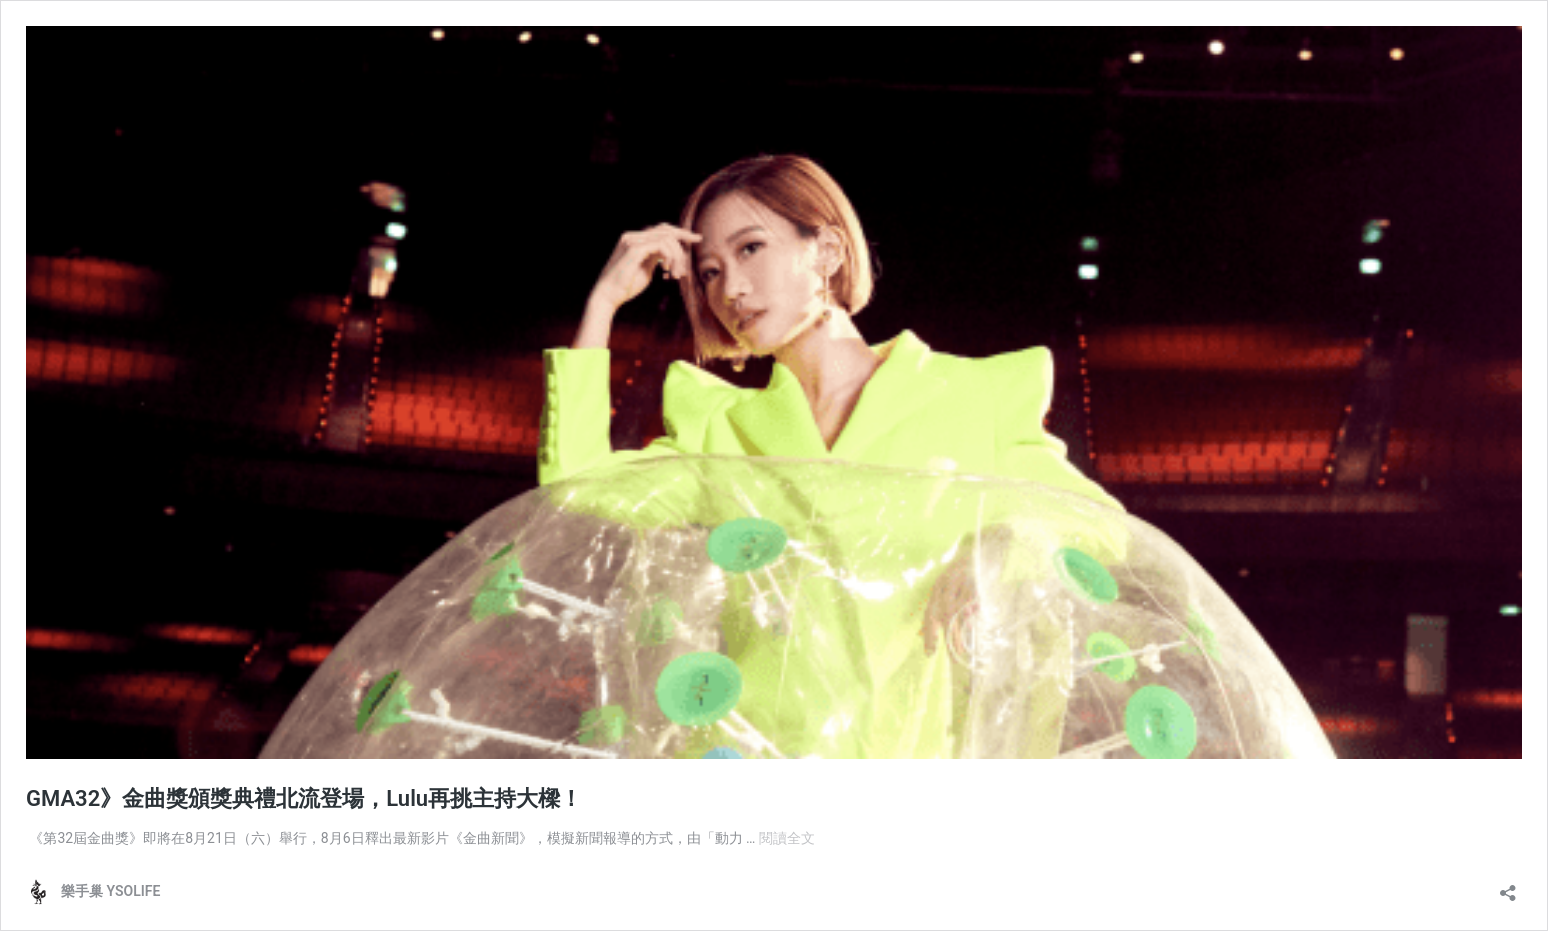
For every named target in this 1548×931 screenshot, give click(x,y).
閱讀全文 (787, 838)
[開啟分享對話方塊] (1508, 886)
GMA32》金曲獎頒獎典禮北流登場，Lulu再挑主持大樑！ (304, 798)
